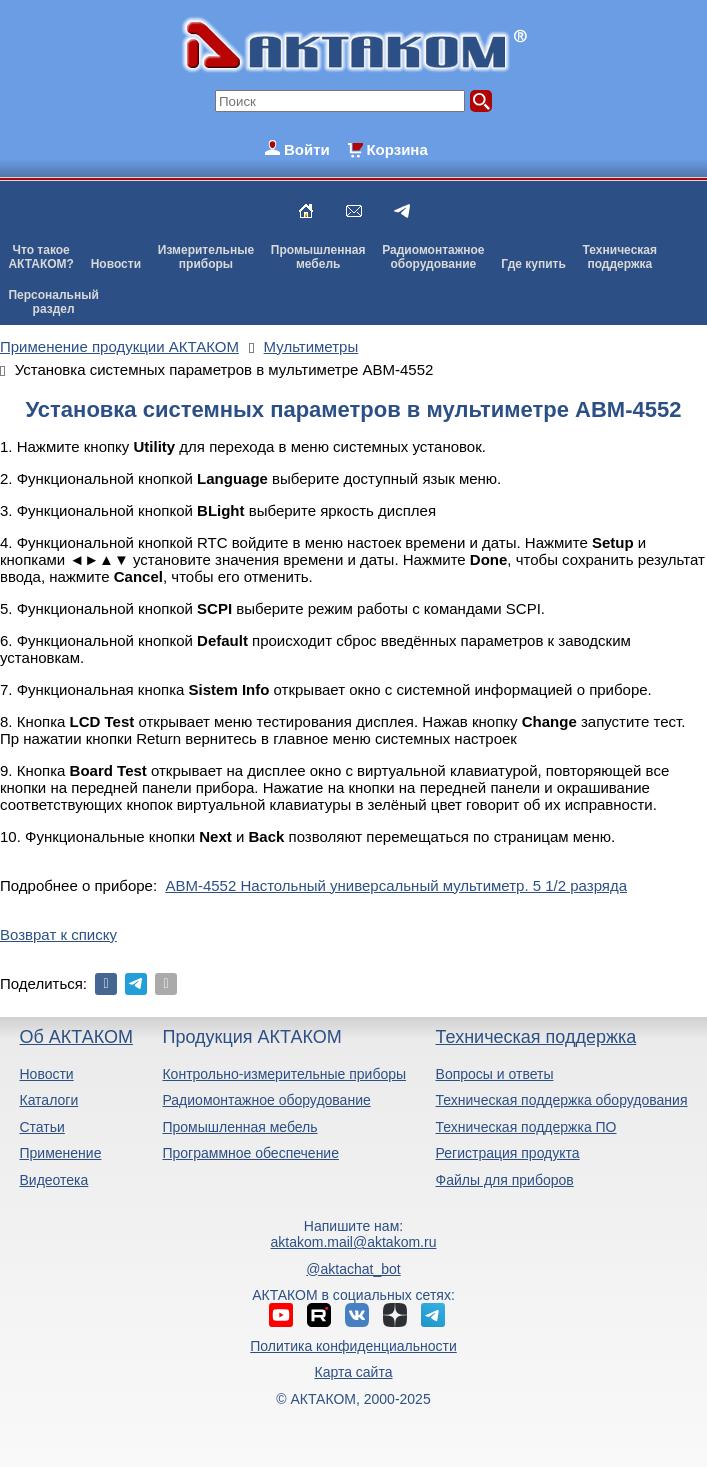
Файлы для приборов (505, 1180)
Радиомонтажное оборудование (266, 1100)
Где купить (533, 264)
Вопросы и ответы (495, 1074)
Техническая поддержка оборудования (562, 1100)
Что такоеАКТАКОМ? (41, 257)
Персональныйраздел (53, 302)
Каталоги (48, 1100)
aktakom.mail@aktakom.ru (354, 1242)
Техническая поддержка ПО (526, 1127)
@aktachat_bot (353, 1269)
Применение (60, 1153)
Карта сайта (353, 1372)
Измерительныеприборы (206, 257)
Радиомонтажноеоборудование (433, 257)
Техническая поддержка (536, 1037)
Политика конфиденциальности (353, 1346)
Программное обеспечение (250, 1153)
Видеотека (53, 1180)
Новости (116, 264)
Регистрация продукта (508, 1153)
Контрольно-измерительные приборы (284, 1074)
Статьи (41, 1127)
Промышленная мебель (239, 1127)
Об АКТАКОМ (75, 1037)
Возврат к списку (58, 934)
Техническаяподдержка (620, 257)
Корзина (396, 149)
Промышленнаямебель (318, 257)
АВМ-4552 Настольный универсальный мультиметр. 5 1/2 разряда (396, 885)
